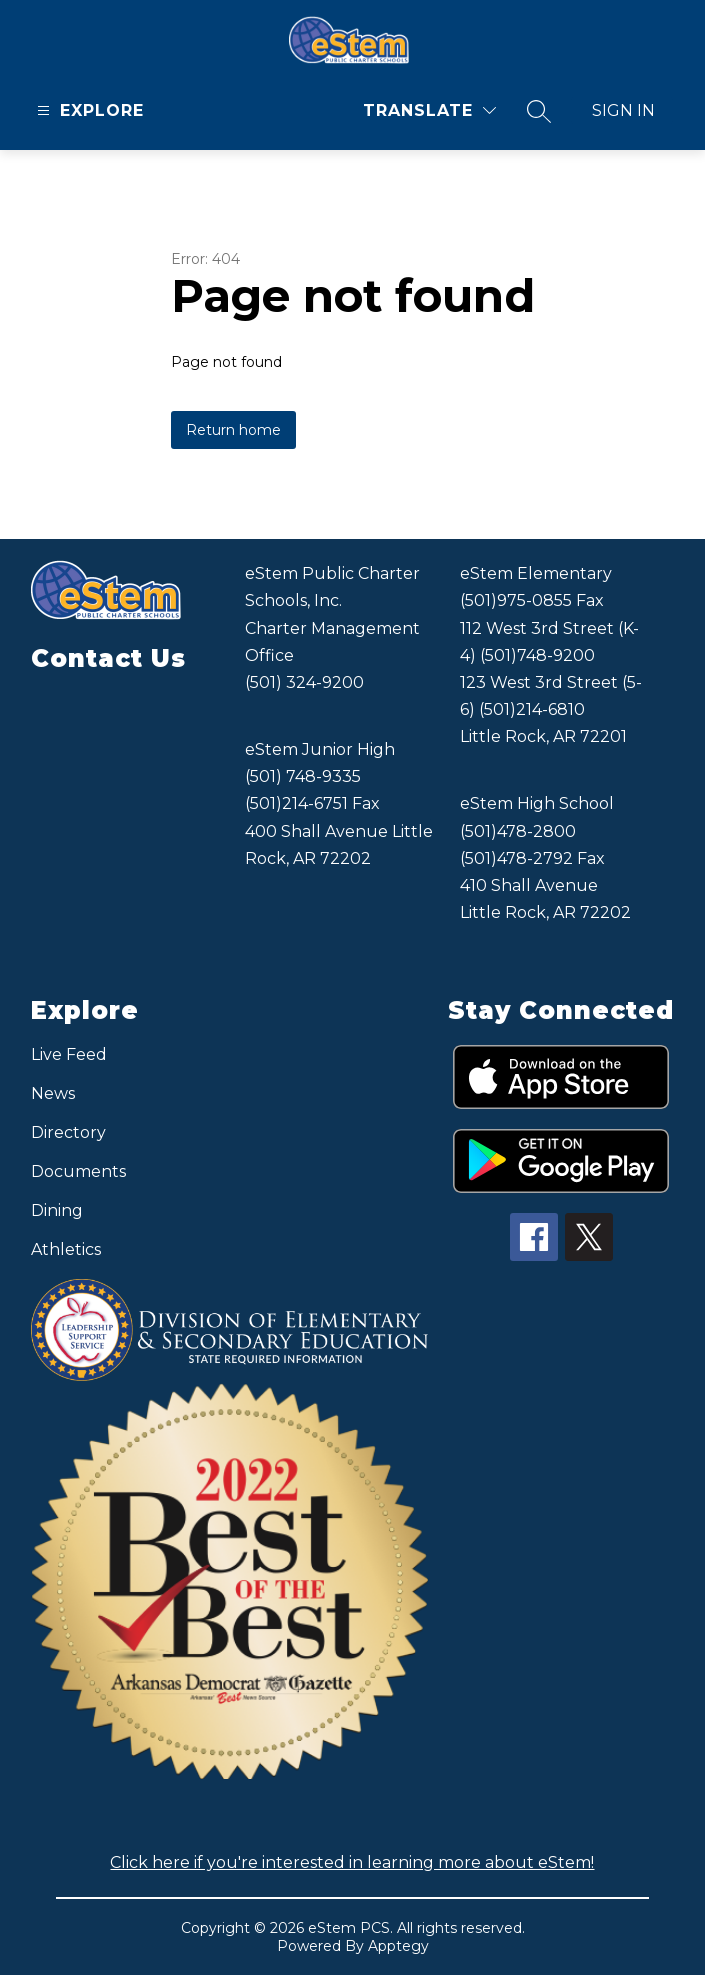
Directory (68, 1132)
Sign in (623, 110)
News (53, 1093)
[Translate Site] (429, 110)
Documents (78, 1171)
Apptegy (398, 1946)
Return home (233, 430)
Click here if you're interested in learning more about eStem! (352, 1862)
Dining (57, 1210)
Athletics (66, 1249)
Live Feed (69, 1054)
